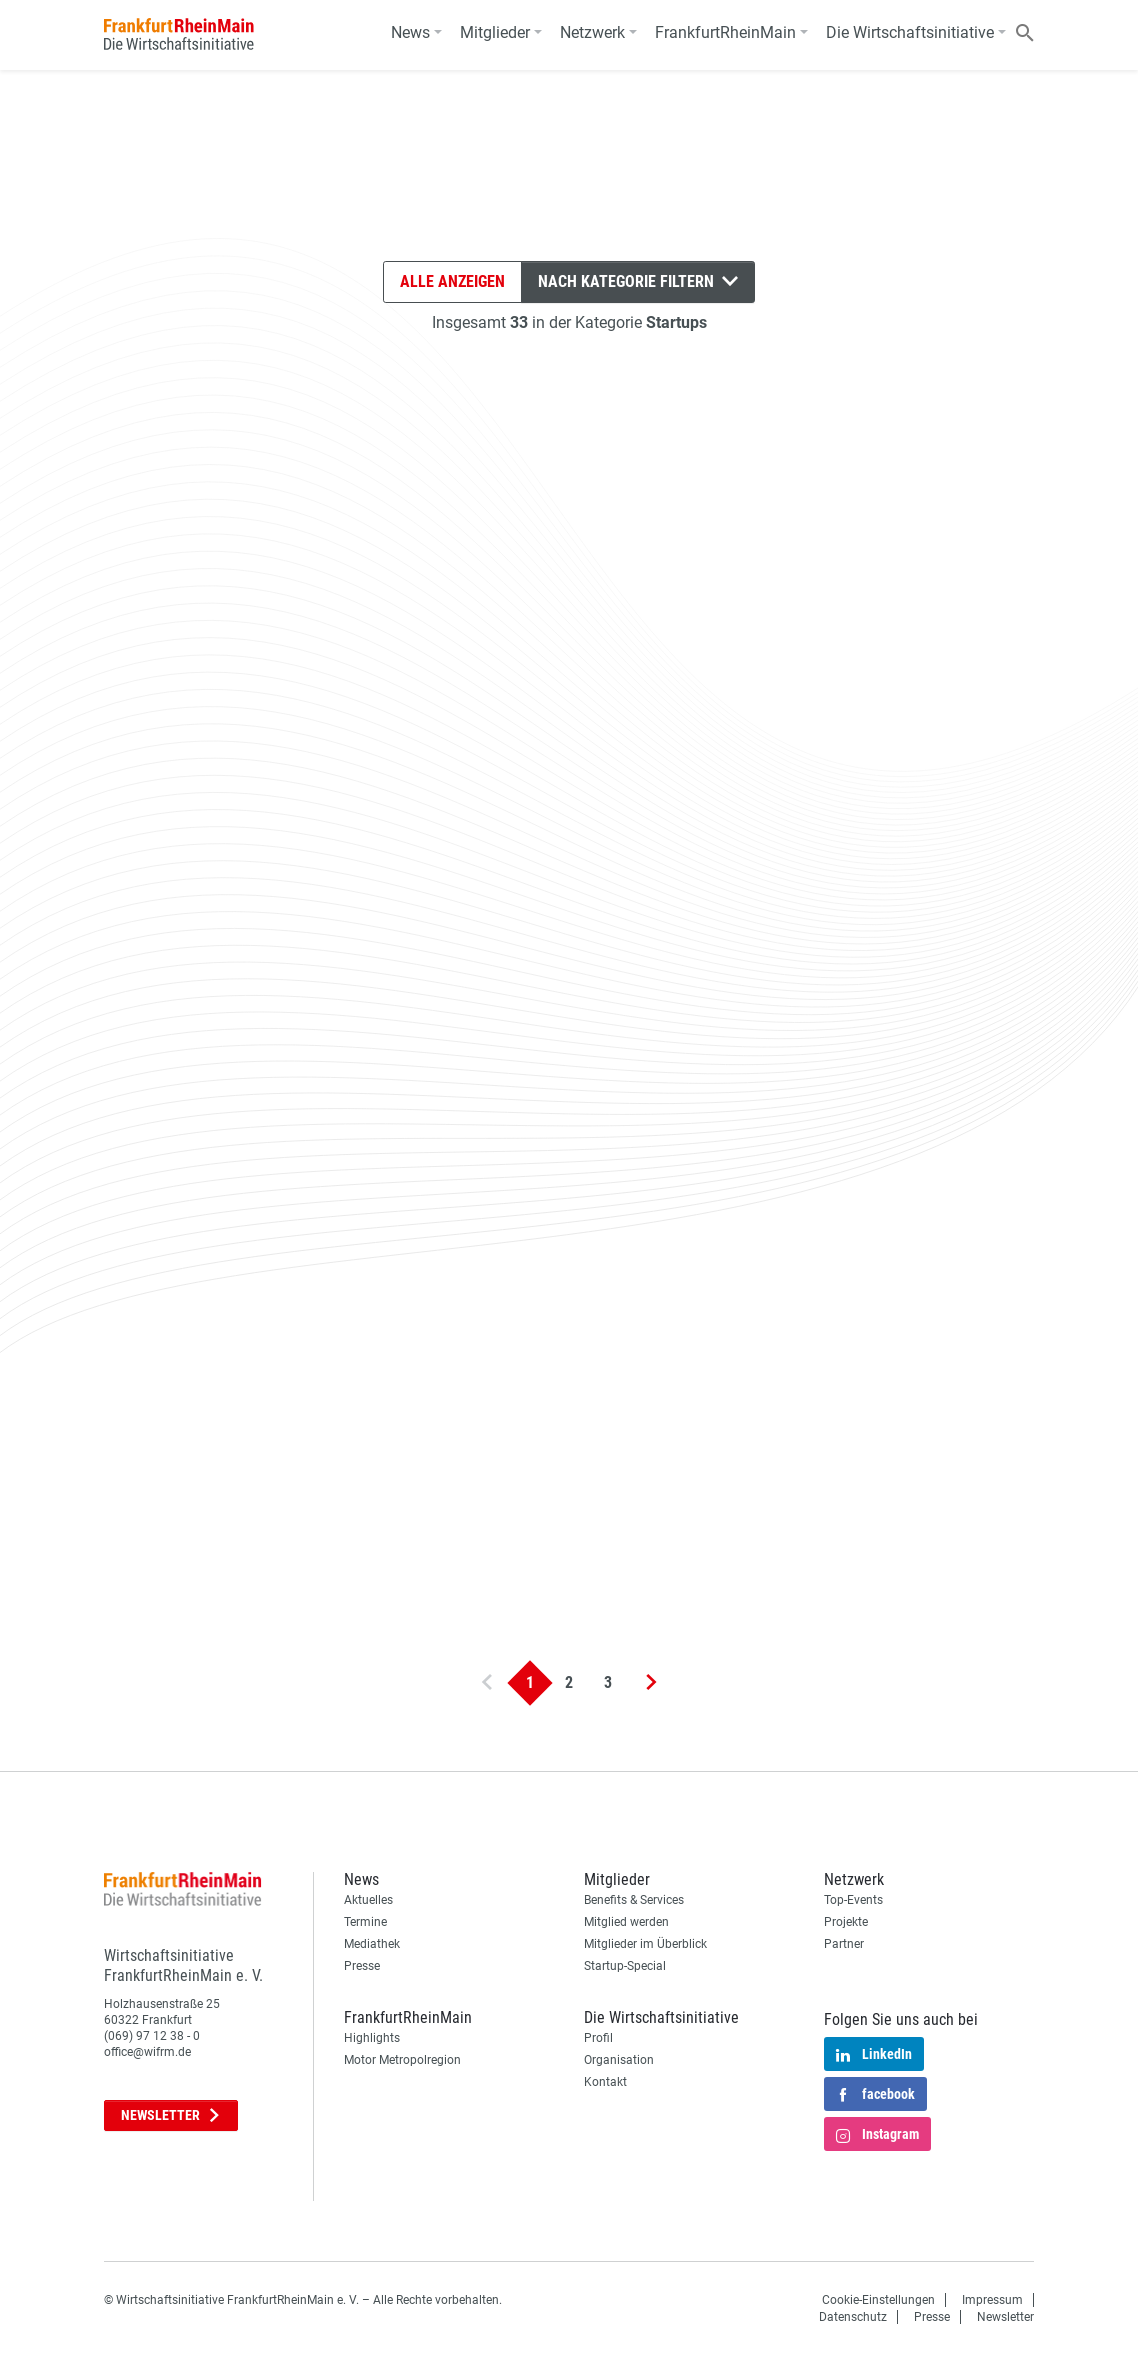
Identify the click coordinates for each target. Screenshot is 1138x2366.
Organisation (619, 2060)
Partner (844, 1944)
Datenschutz (853, 2317)
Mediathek (372, 1944)
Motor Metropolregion (402, 2060)
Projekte (846, 1922)
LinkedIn (874, 2056)
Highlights (372, 2038)
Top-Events (853, 1900)
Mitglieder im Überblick (645, 1944)
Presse (362, 1966)
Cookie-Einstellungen (878, 2300)
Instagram (877, 2136)
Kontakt (605, 2082)
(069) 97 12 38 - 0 (152, 2036)
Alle (452, 282)
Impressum (992, 2300)
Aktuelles (368, 1900)
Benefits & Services (634, 1900)
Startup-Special (625, 1966)
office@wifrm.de (147, 2052)
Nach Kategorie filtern (638, 281)
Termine (365, 1922)
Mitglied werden (626, 1922)
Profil (598, 2038)
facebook (875, 2096)
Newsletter (171, 2115)
